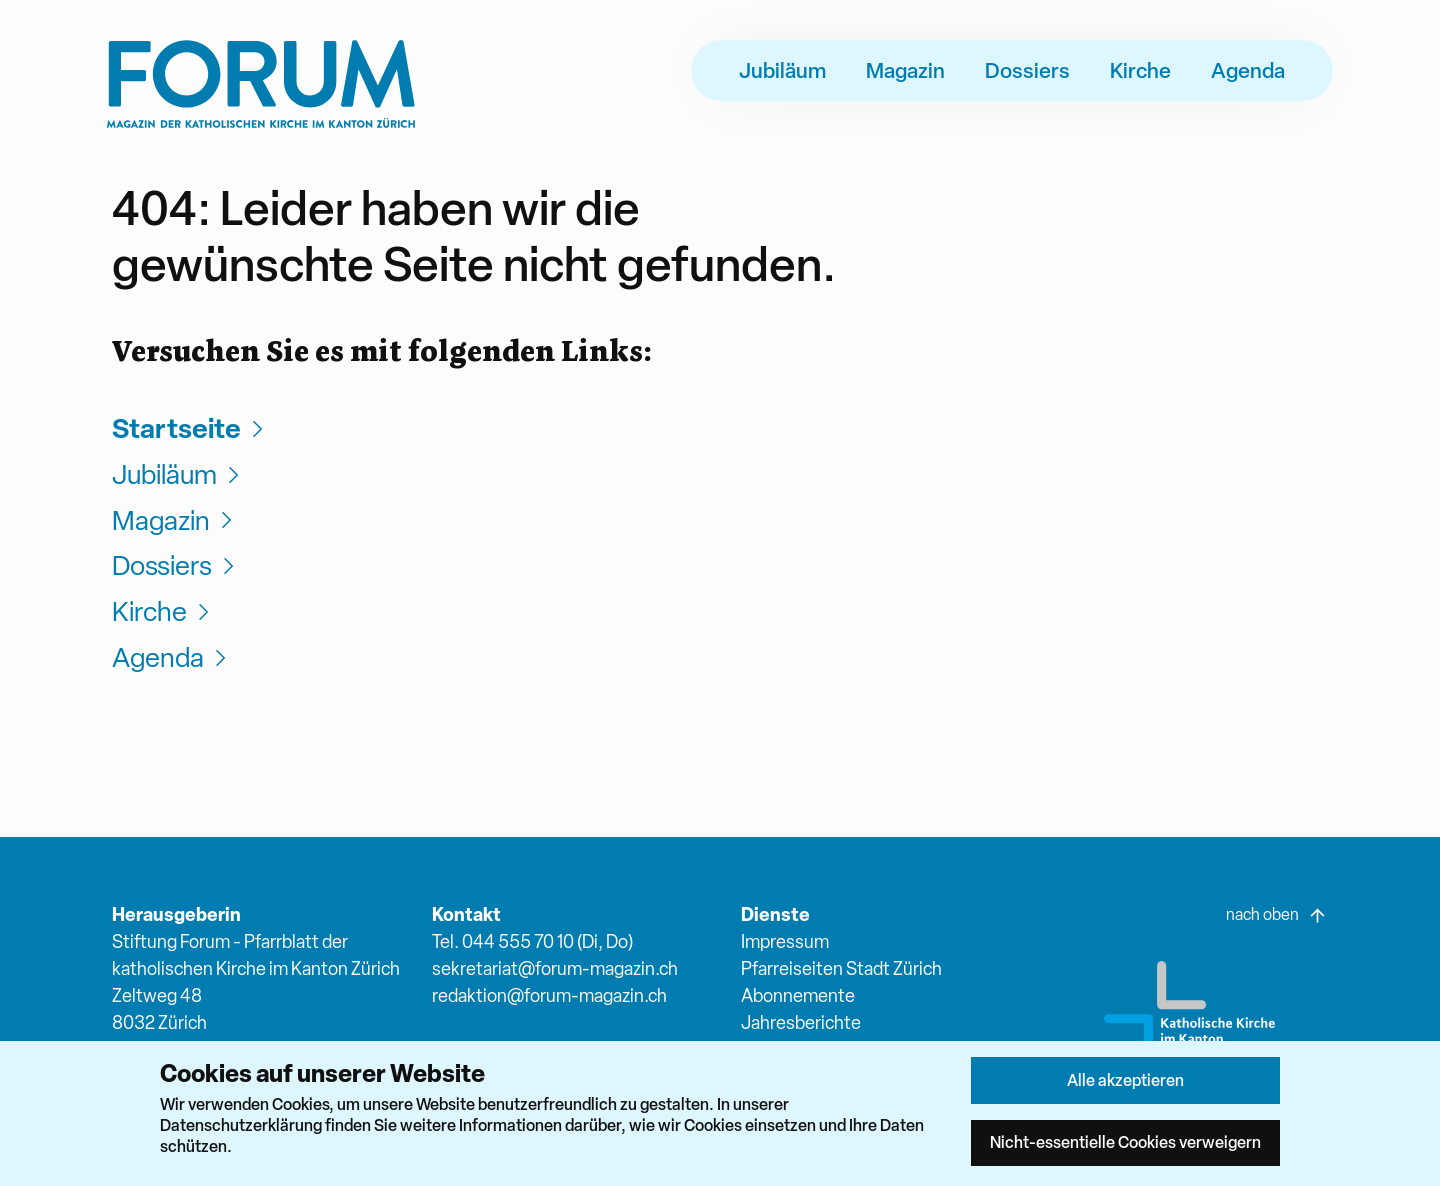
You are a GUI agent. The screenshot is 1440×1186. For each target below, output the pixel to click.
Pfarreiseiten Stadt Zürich (841, 968)
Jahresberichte (801, 1022)
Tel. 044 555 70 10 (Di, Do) (532, 941)
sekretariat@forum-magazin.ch (555, 968)
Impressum (785, 941)
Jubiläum (782, 70)
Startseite (190, 428)
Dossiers (1027, 70)
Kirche (1140, 70)
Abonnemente (798, 995)
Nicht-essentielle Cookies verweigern (1125, 1142)
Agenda (1248, 70)
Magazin (905, 70)
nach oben (1277, 915)
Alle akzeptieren (1125, 1080)
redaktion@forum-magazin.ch (549, 995)
